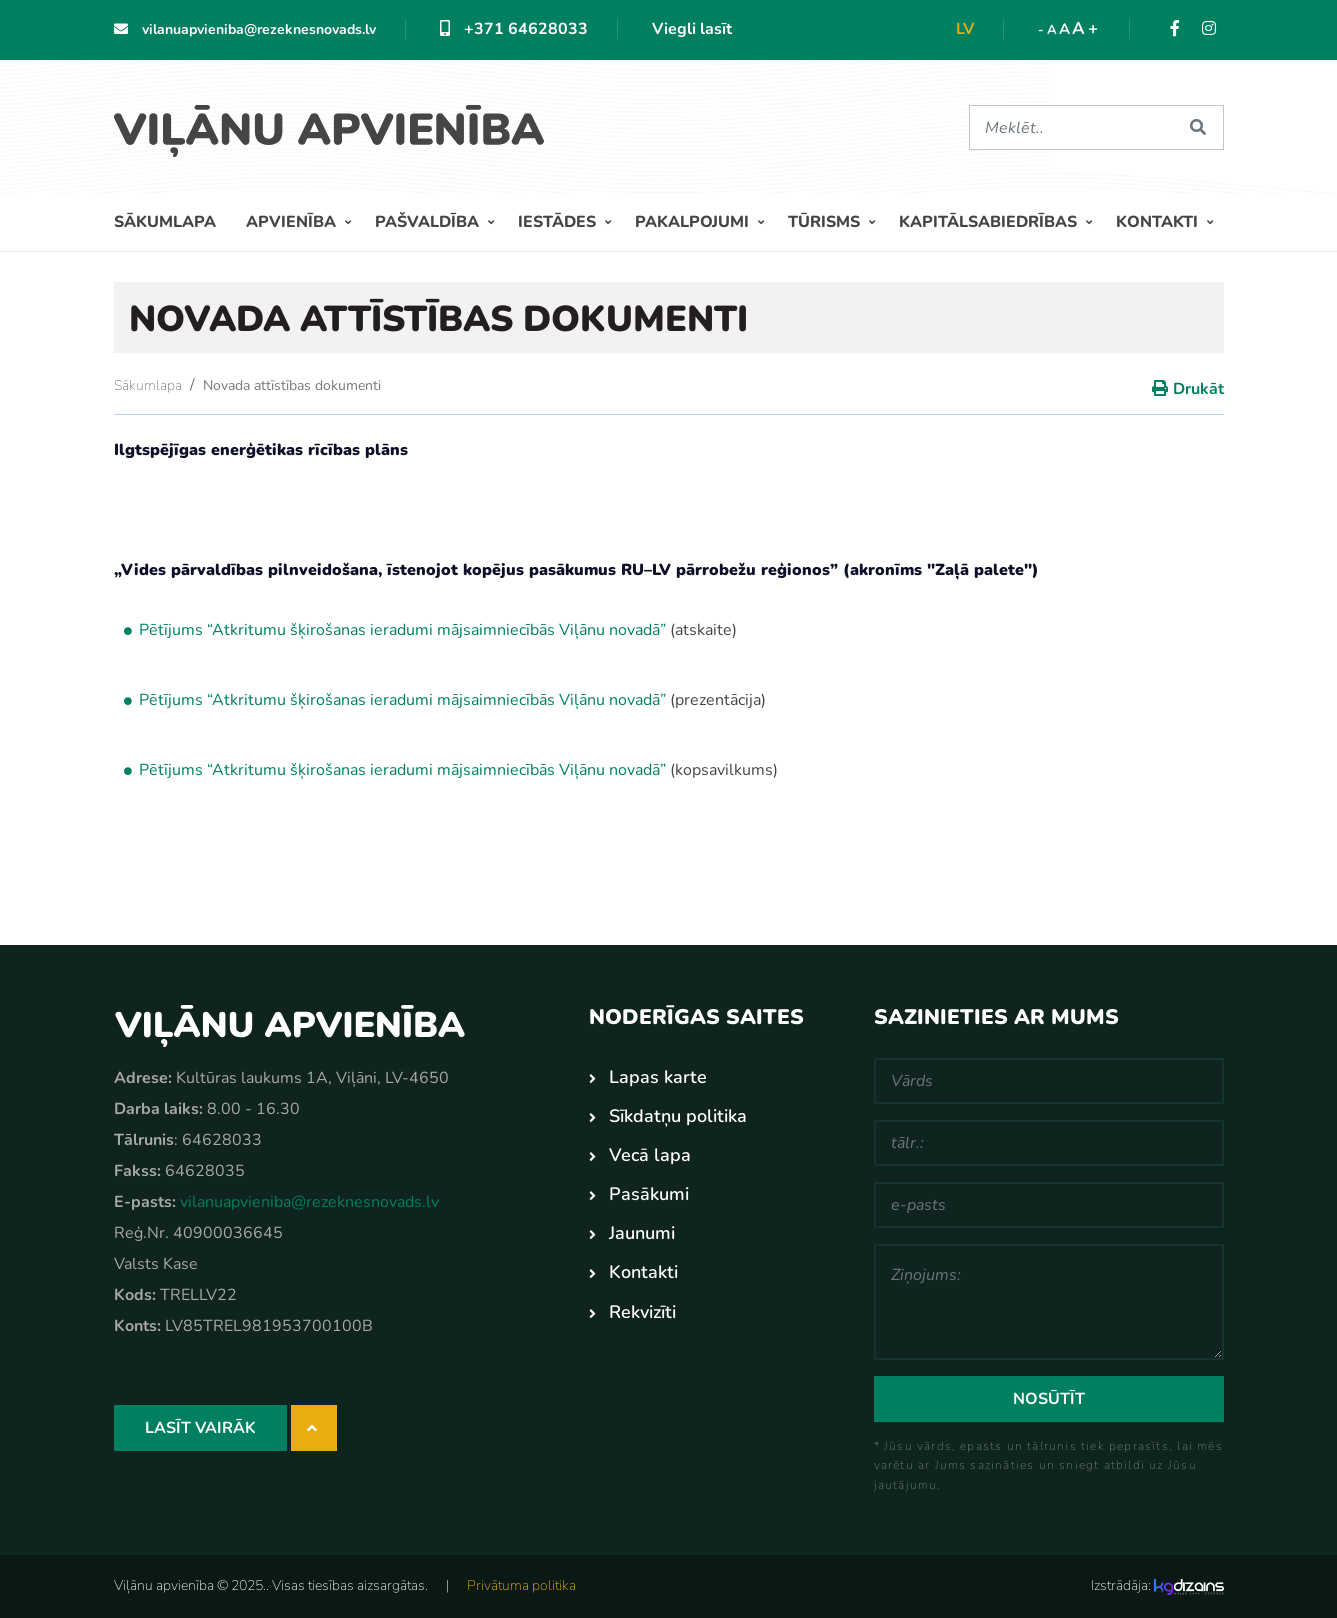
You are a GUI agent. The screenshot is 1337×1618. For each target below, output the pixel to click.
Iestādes (559, 222)
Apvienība (293, 222)
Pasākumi (649, 1194)
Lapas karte (658, 1077)
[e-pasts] (1049, 1205)
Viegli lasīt (692, 29)
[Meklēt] (1072, 127)
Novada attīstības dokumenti (292, 385)
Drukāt (1198, 389)
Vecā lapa (650, 1155)
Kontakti (1159, 222)
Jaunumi (642, 1233)
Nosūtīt (1049, 1399)
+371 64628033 (514, 29)
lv (965, 29)
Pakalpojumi (694, 222)
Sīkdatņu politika (678, 1116)
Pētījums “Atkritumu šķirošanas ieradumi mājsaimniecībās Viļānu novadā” (402, 630)
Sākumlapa (165, 222)
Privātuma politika (521, 1585)
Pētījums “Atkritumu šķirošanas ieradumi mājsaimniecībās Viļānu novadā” (402, 700)
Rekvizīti (642, 1312)
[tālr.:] (1049, 1143)
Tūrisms (826, 222)
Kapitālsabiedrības (990, 222)
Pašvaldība (429, 222)
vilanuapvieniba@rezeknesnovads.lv (245, 29)
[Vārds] (1049, 1081)
